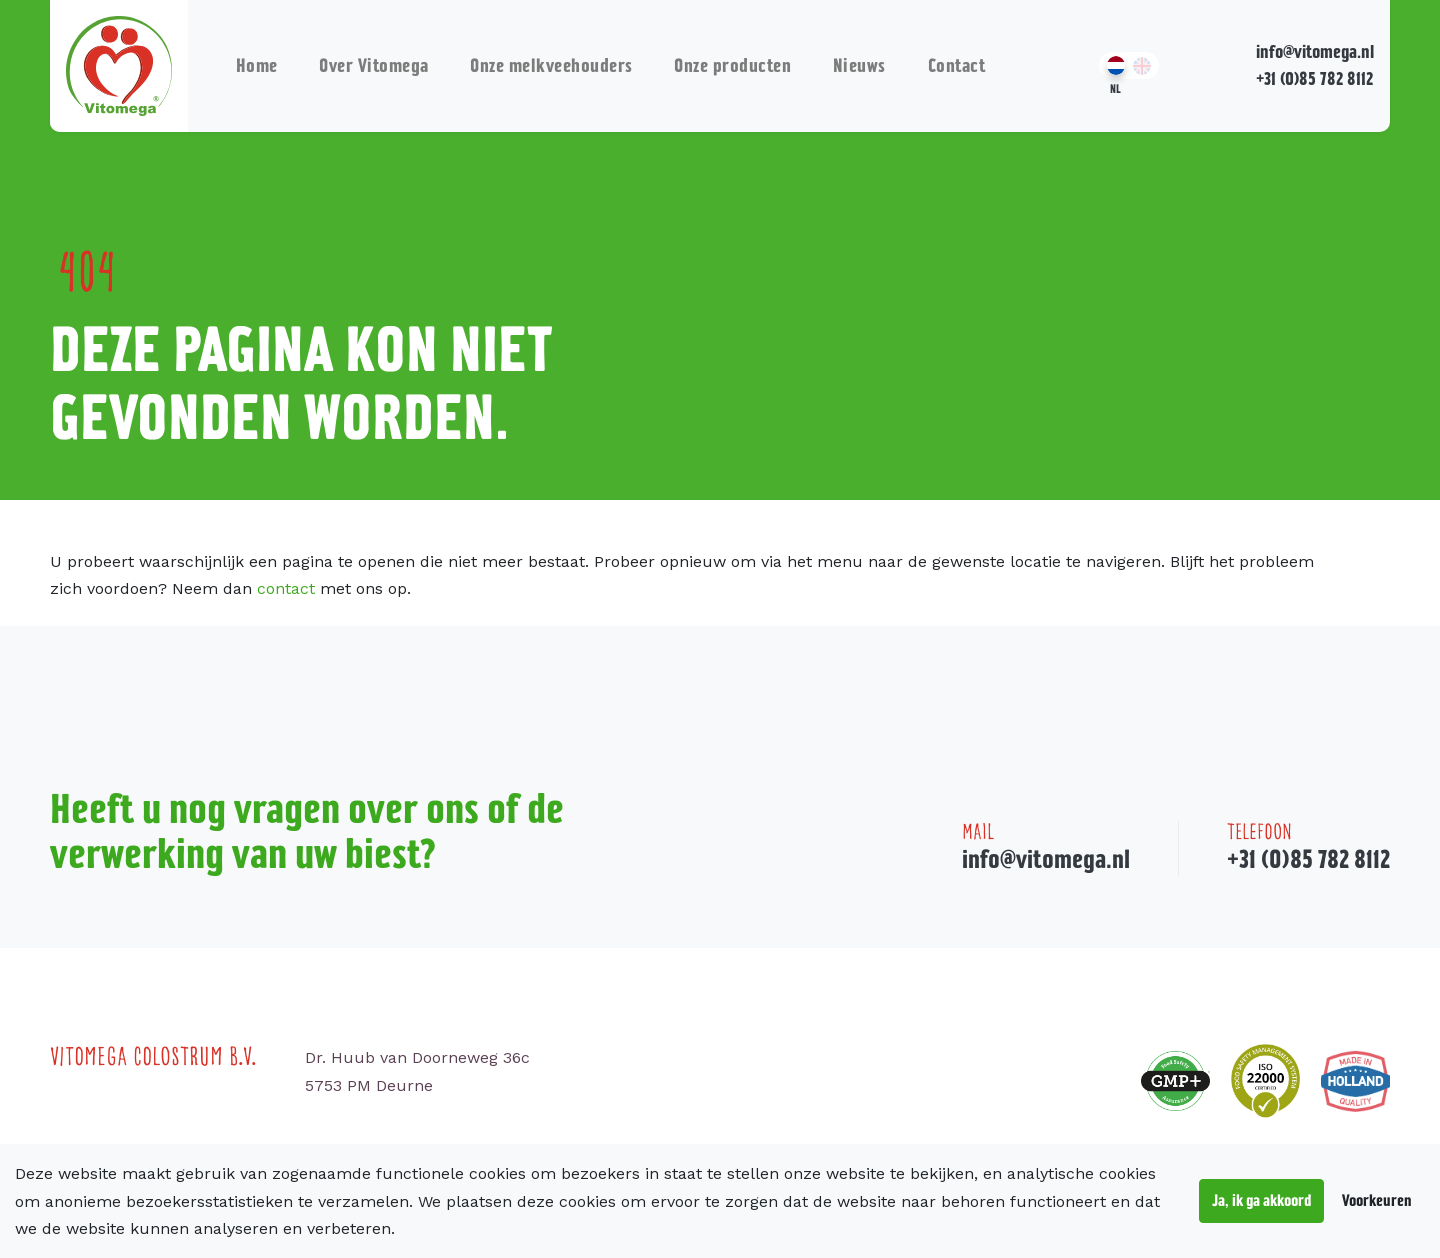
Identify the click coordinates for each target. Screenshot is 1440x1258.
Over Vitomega (374, 65)
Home (257, 65)
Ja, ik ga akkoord (1261, 1200)
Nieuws (859, 65)
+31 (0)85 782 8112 (1314, 78)
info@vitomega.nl (1315, 51)
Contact (957, 65)
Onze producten (732, 65)
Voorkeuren (1377, 1200)
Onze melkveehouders (551, 65)
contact (286, 588)
